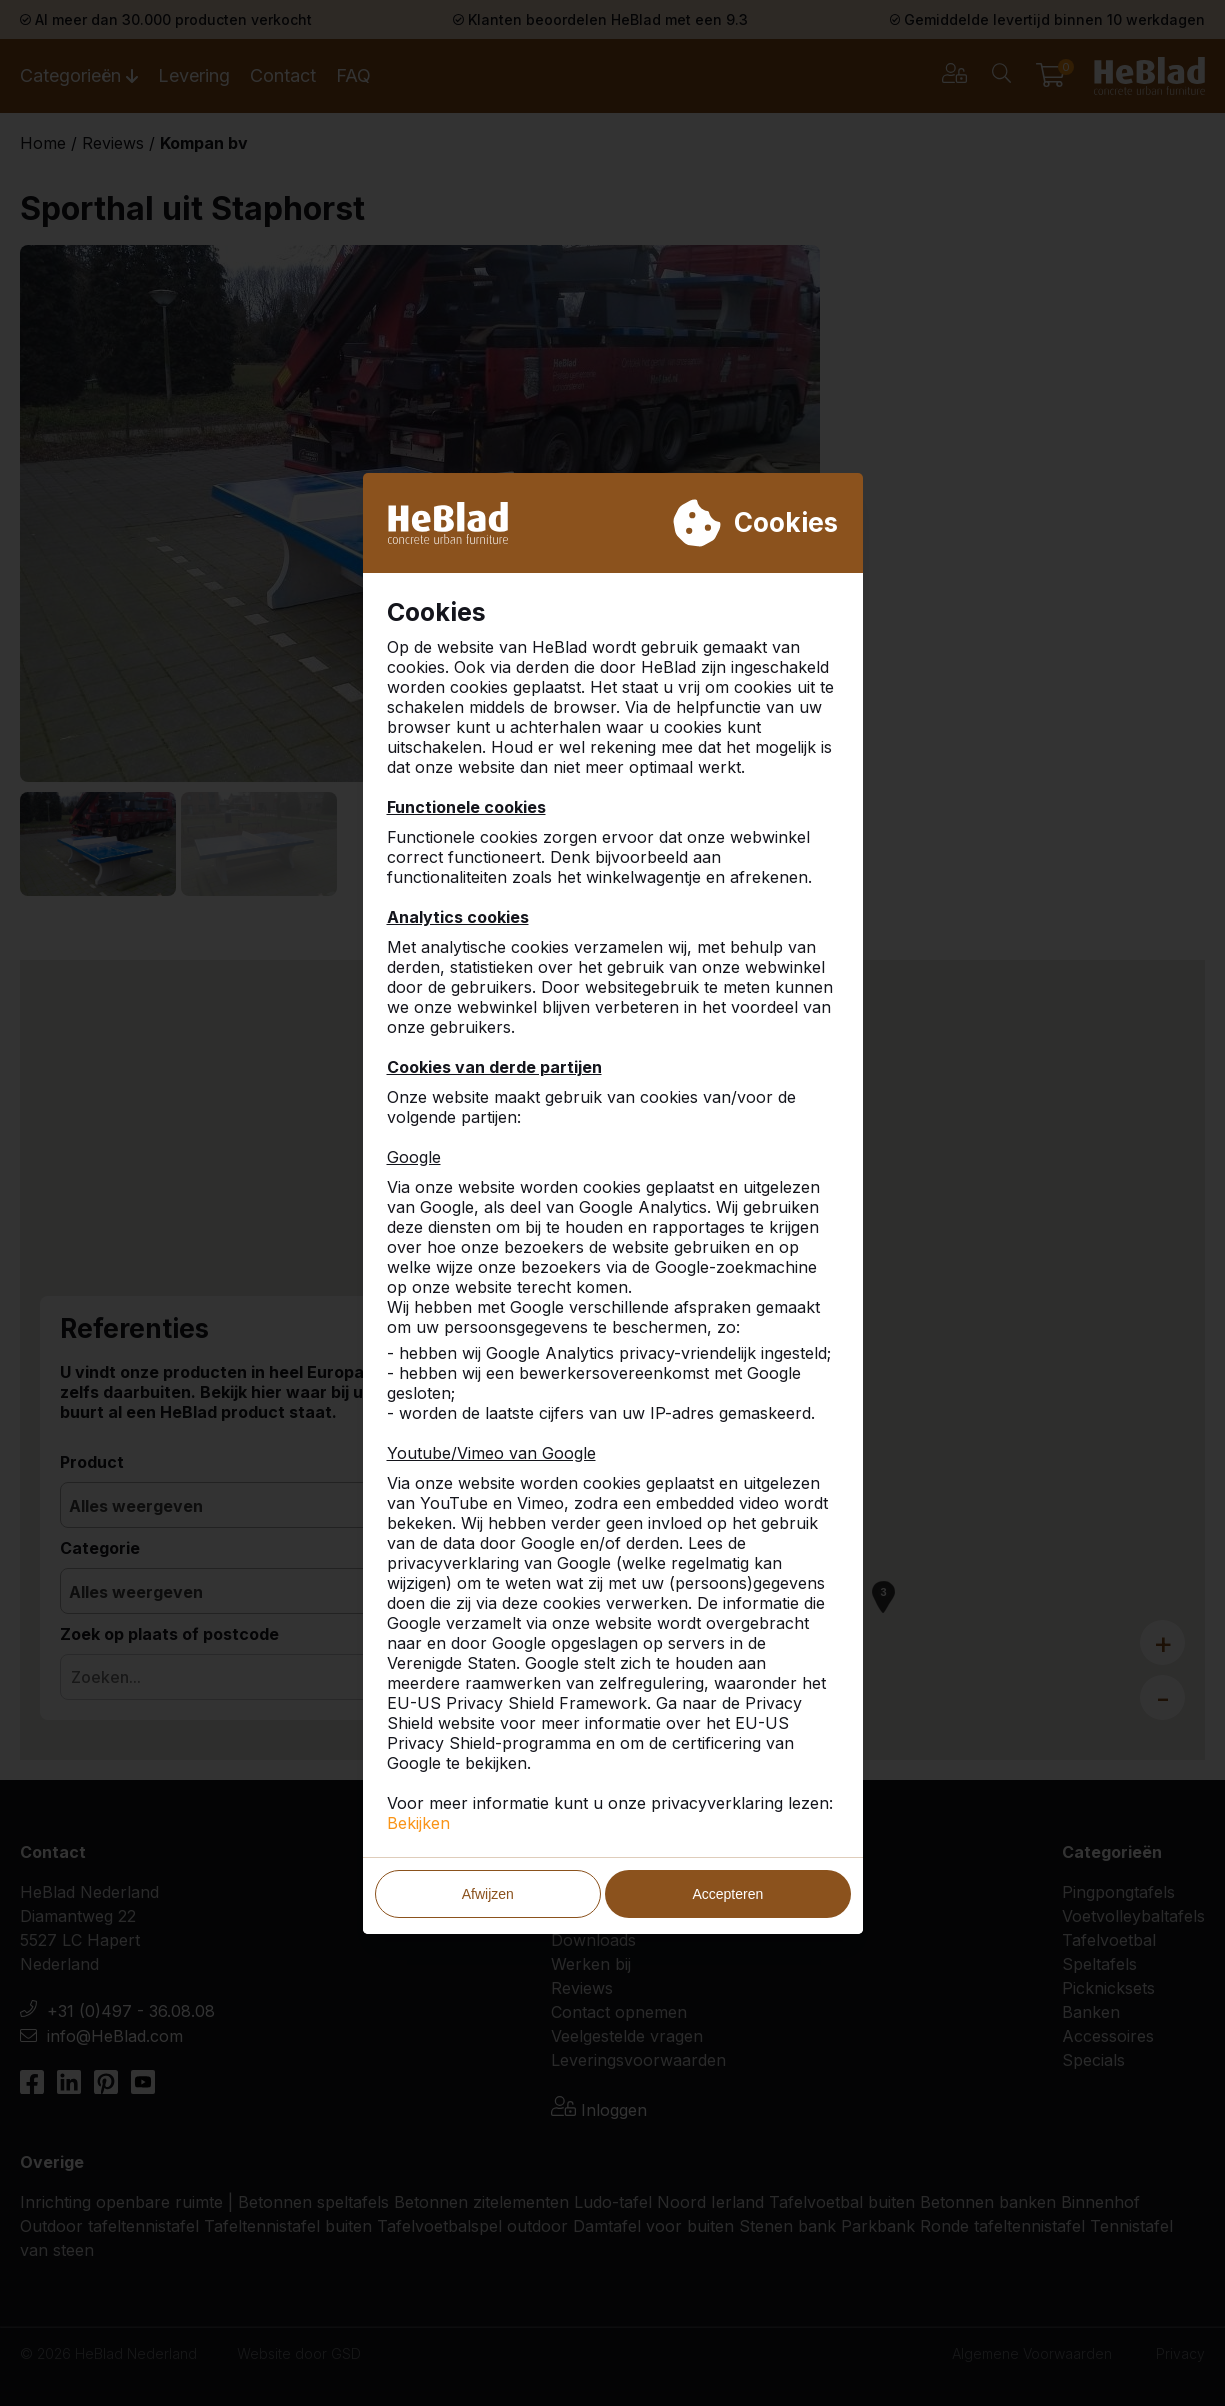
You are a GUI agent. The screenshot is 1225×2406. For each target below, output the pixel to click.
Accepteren (727, 1894)
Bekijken (418, 1823)
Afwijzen (488, 1894)
